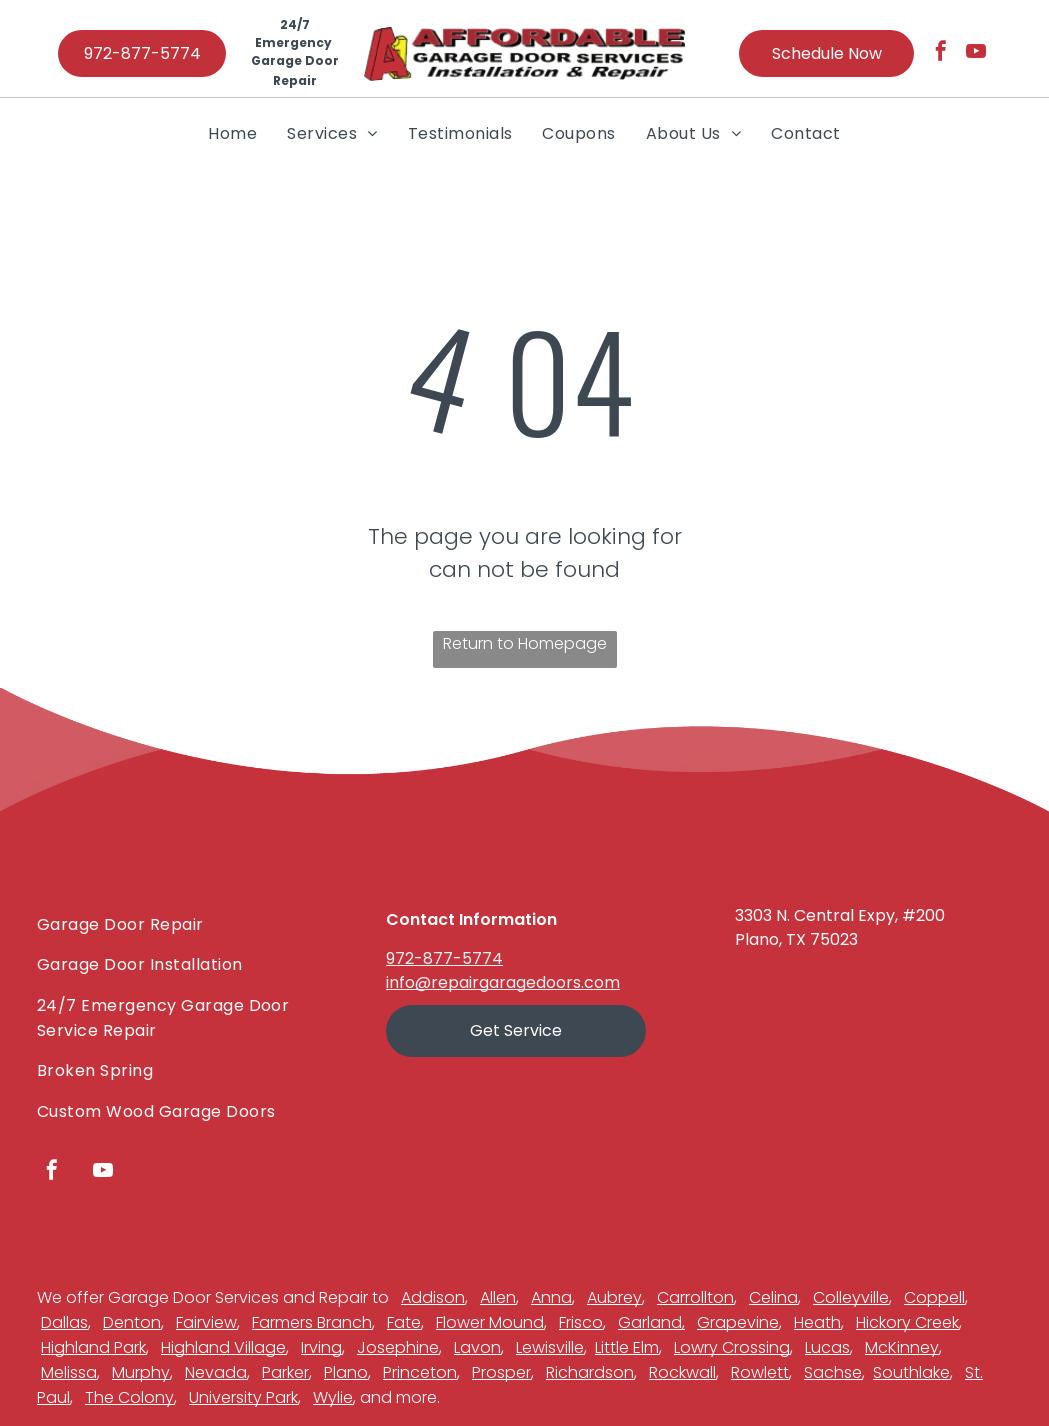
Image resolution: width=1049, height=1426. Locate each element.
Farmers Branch (312, 1322)
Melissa (69, 1372)
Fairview (206, 1322)
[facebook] (941, 53)
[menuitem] (232, 133)
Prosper (501, 1372)
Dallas (64, 1322)
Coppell (934, 1297)
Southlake (911, 1372)
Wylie (333, 1397)
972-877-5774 (444, 958)
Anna (551, 1297)
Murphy (141, 1372)
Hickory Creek (907, 1322)
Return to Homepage (525, 643)
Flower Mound (490, 1322)
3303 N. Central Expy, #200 (840, 915)
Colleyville (851, 1297)
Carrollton (695, 1297)
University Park (243, 1397)
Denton (132, 1322)
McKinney (902, 1347)
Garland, (651, 1322)
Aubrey (614, 1297)
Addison (433, 1297)
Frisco (581, 1322)
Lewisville (550, 1347)
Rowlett (760, 1372)
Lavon (477, 1347)
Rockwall (682, 1372)
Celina (773, 1297)
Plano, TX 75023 (796, 939)
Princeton (420, 1372)
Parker (285, 1372)
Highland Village (223, 1347)
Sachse (833, 1372)
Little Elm (627, 1347)
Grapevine (738, 1322)
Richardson (590, 1372)
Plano (346, 1372)
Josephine (398, 1347)
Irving (321, 1347)
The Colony (129, 1397)
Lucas (827, 1347)
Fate (404, 1322)
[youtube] (976, 53)
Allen (498, 1297)
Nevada (216, 1372)
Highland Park (93, 1347)
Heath (817, 1322)
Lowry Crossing (732, 1347)
